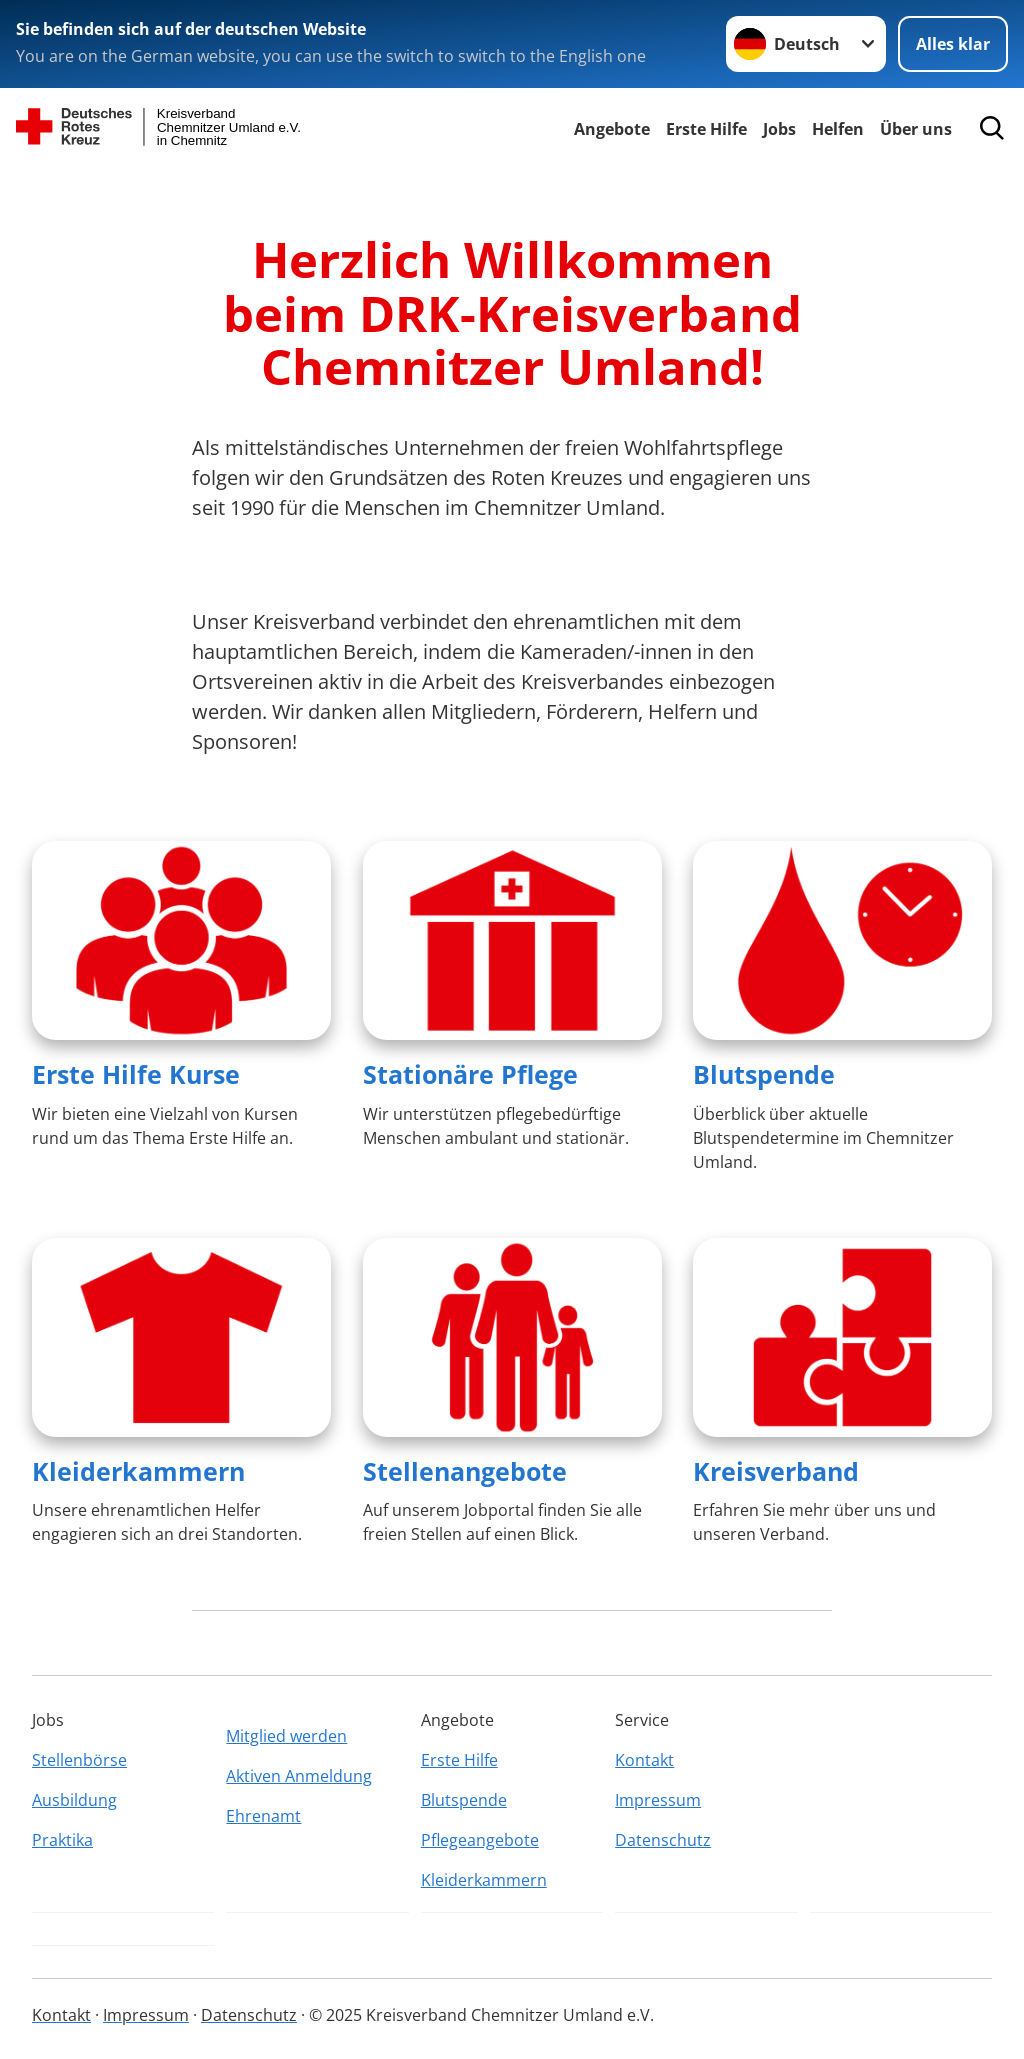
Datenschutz (663, 1840)
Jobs (779, 129)
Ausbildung (74, 1800)
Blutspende (764, 1074)
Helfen (838, 129)
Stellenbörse (79, 1760)
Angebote (612, 129)
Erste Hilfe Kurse (136, 1074)
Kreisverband (776, 1471)
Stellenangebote (465, 1471)
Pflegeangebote (480, 1840)
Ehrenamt (263, 1816)
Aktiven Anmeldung (299, 1776)
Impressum (658, 1800)
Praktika (62, 1840)
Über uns (916, 129)
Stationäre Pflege (470, 1074)
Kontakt (644, 1760)
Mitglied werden (286, 1736)
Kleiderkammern (138, 1471)
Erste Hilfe (706, 129)
